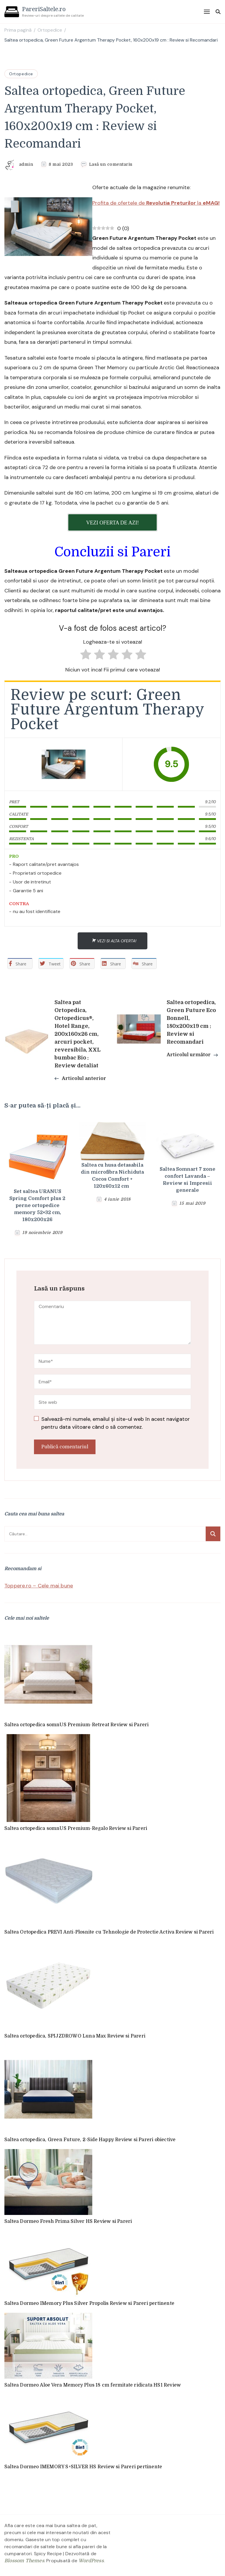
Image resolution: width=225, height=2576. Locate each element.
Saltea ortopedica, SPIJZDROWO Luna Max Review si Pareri (74, 2036)
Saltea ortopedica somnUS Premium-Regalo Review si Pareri (75, 1828)
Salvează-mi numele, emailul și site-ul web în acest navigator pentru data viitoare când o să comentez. (115, 1423)
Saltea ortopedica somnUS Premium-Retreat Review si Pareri (76, 1724)
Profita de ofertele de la (156, 202)
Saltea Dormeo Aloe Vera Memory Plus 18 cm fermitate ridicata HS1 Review (92, 2385)
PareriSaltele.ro (44, 9)
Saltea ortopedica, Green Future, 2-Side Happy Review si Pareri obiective (89, 2139)
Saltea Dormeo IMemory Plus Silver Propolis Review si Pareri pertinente (89, 2303)
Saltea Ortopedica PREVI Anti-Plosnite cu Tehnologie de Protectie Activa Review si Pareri (109, 1932)
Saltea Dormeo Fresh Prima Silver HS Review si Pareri (68, 2221)
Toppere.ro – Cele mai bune (38, 1585)
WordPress (91, 2560)
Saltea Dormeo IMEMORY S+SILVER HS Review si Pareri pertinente (83, 2466)
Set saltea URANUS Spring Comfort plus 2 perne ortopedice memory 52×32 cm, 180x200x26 (37, 1205)
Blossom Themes (24, 2560)
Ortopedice (21, 73)
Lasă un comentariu (110, 164)
